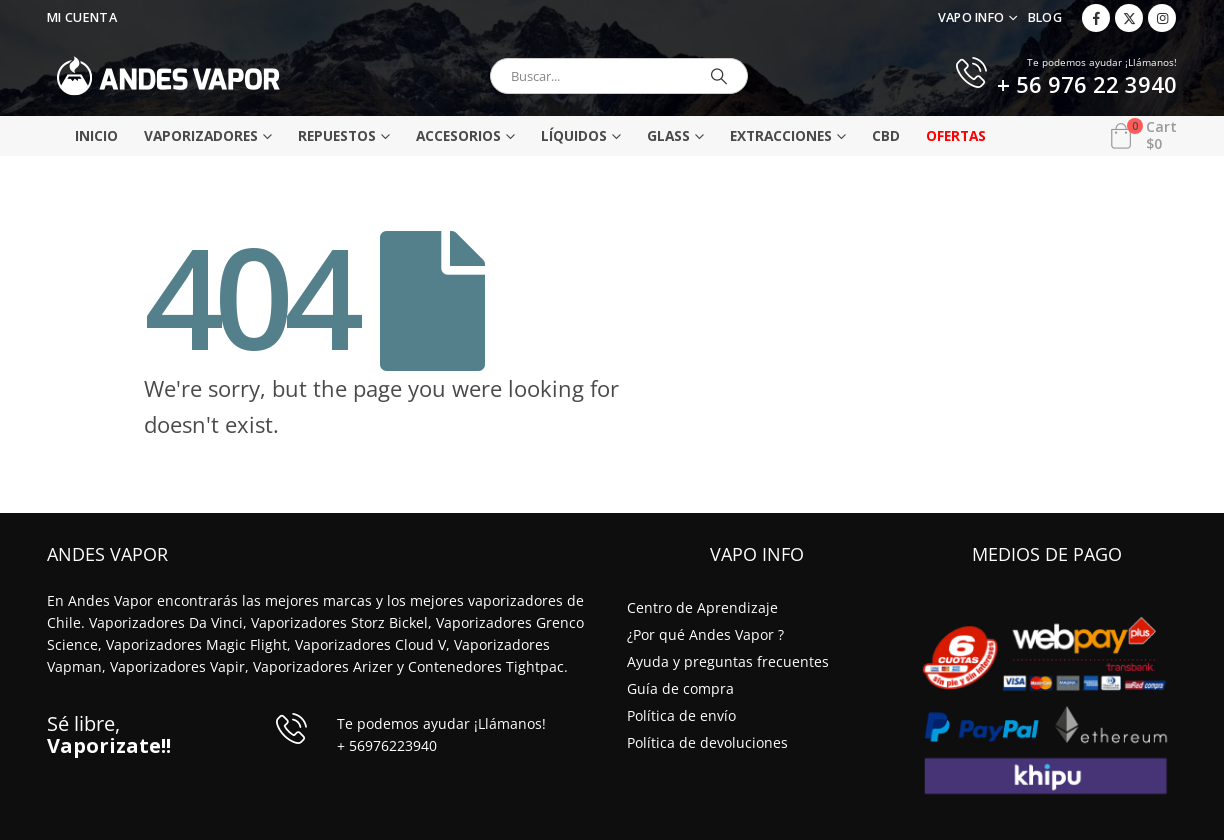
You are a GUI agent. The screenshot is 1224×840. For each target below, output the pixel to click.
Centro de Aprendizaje (702, 607)
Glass (668, 135)
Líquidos (574, 135)
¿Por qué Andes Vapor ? (705, 634)
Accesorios (458, 135)
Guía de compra (680, 688)
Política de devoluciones (707, 742)
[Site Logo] (168, 76)
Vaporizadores (201, 135)
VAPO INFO (971, 17)
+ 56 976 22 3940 (1087, 86)
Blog (1045, 17)
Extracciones (781, 135)
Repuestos (337, 135)
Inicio (96, 135)
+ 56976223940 (387, 745)
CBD (886, 135)
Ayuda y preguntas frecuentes (728, 661)
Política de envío (681, 715)
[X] (1129, 18)
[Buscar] (719, 76)
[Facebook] (1096, 18)
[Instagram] (1162, 18)
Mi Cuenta (82, 17)
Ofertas (956, 135)
